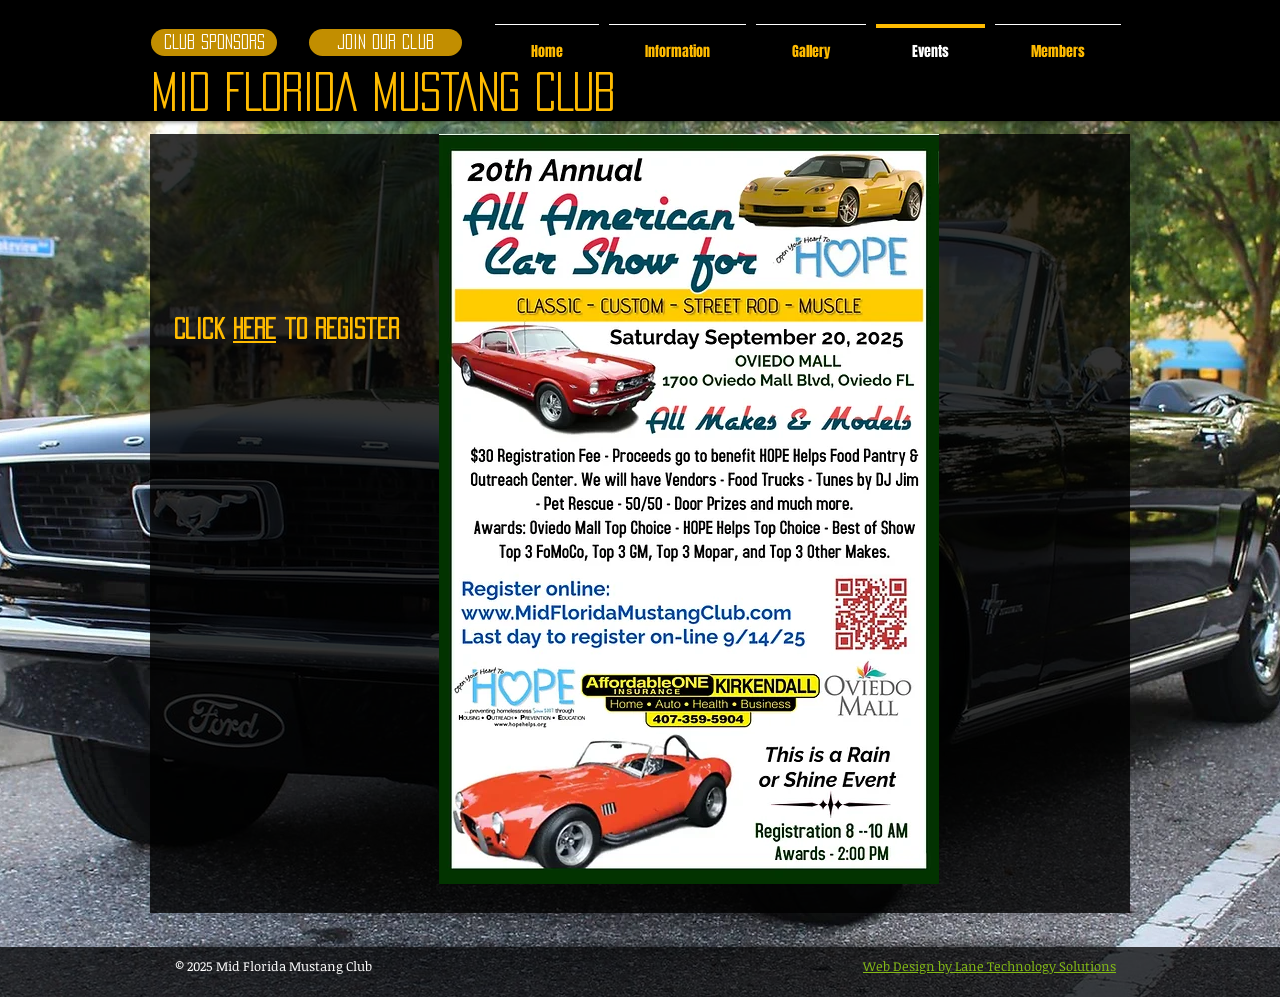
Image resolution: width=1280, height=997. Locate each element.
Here (254, 328)
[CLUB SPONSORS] (214, 42)
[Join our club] (385, 42)
